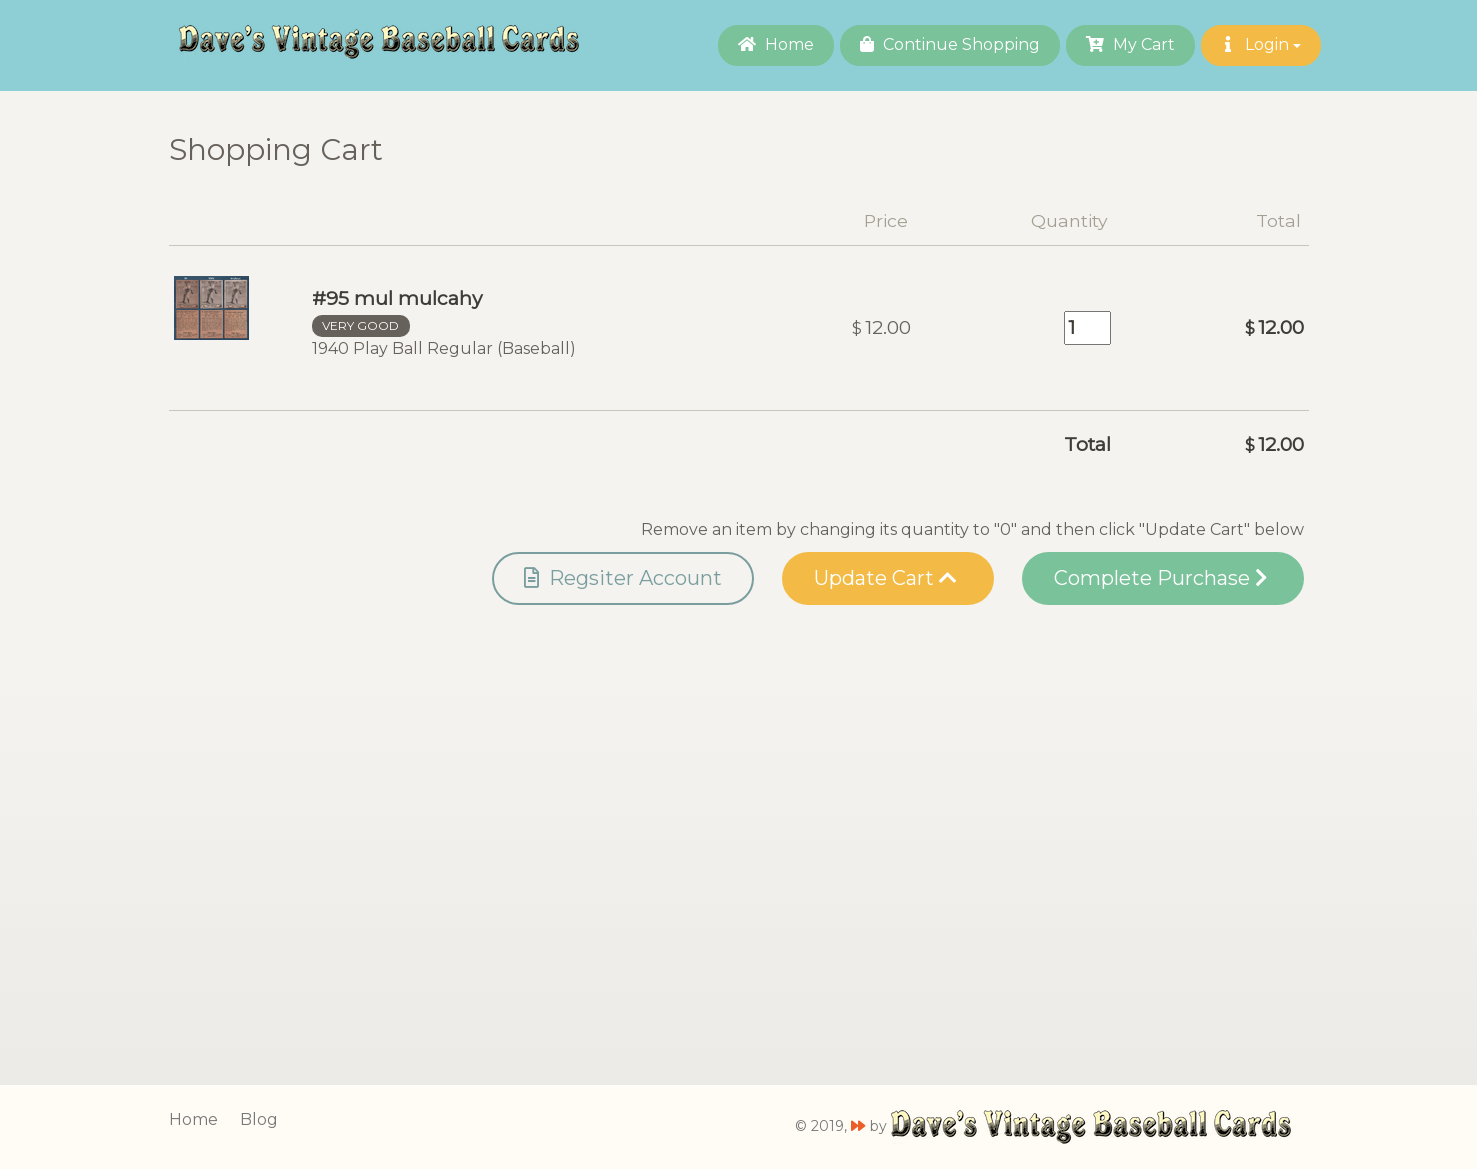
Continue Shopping (950, 44)
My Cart (1130, 44)
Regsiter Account (623, 578)
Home (776, 44)
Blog (259, 1119)
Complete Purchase (1160, 578)
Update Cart (885, 578)
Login (1261, 44)
